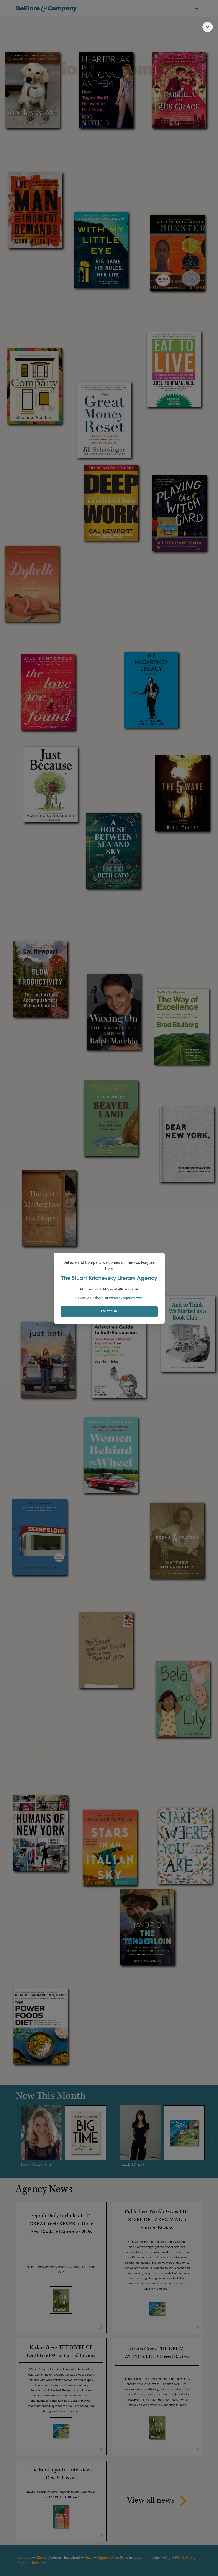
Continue (109, 1311)
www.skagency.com (126, 1298)
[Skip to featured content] (207, 27)
